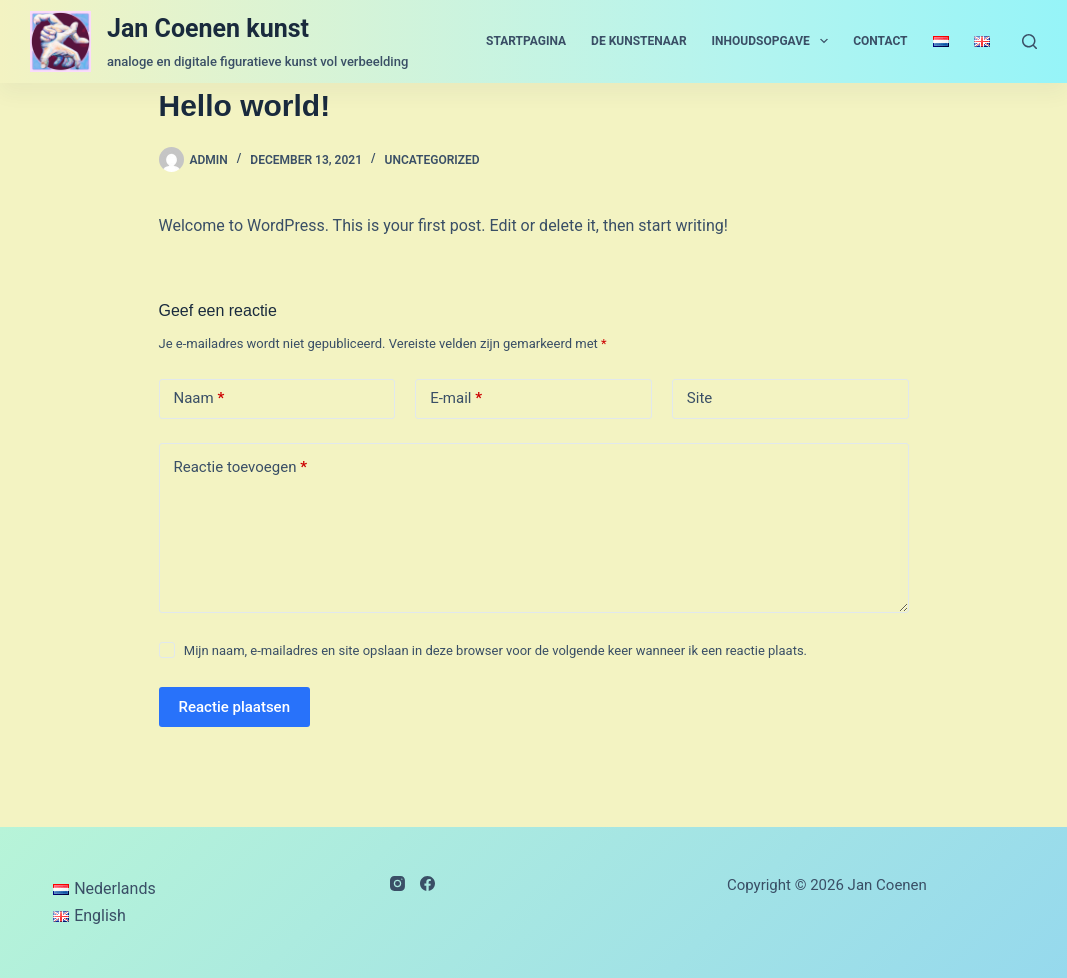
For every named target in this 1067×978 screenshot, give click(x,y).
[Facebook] (427, 883)
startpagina (526, 41)
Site (699, 398)
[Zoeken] (1029, 41)
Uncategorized (432, 160)
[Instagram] (397, 883)
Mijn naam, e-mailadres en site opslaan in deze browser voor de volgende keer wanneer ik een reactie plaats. (495, 650)
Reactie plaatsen (235, 707)
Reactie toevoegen (240, 467)
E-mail (456, 398)
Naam (199, 398)
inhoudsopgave (774, 41)
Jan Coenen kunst (208, 28)
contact (880, 41)
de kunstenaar (639, 41)
